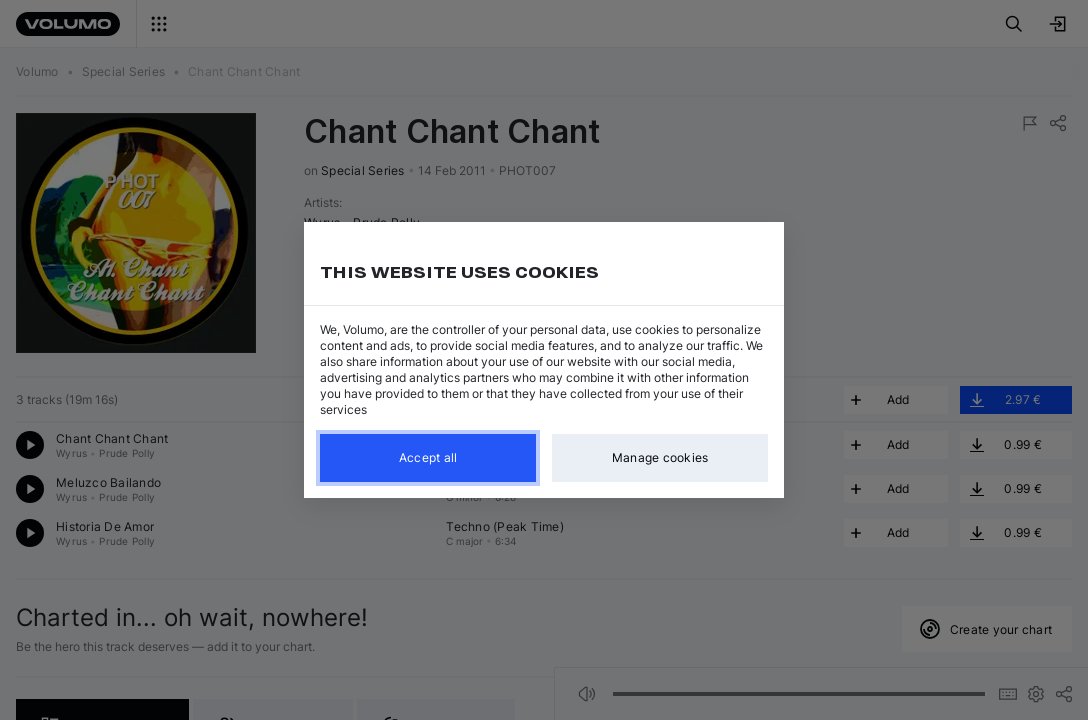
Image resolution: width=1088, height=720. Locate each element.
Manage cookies (660, 457)
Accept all (428, 457)
